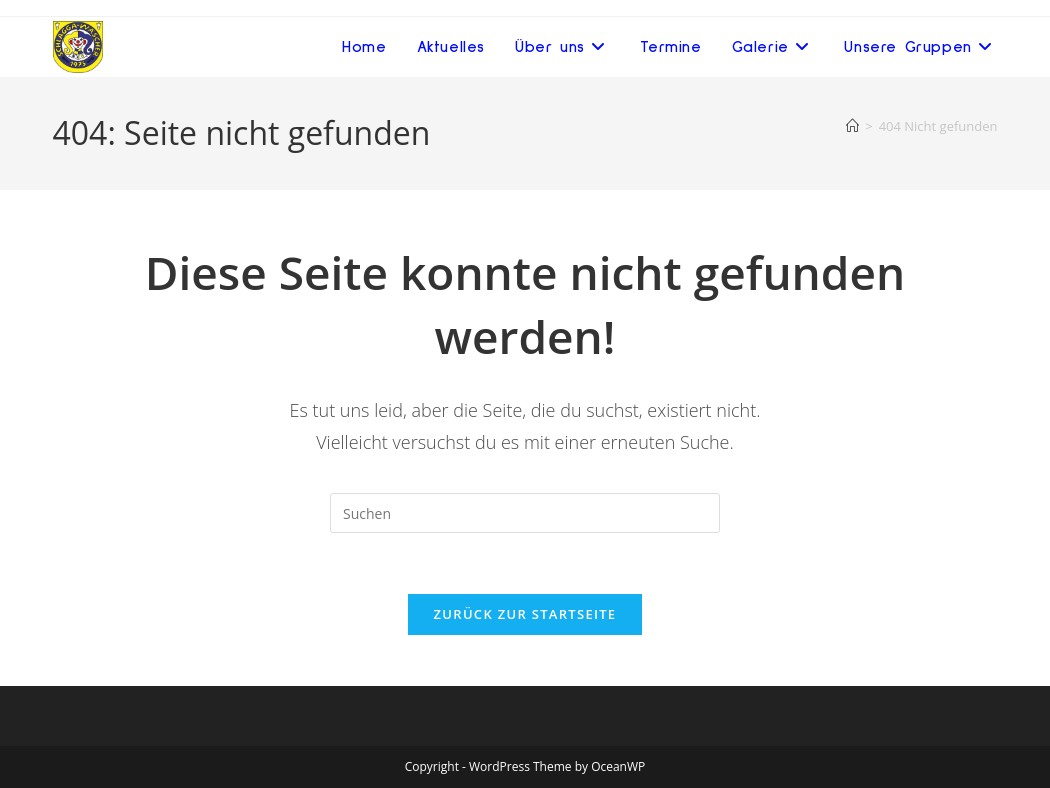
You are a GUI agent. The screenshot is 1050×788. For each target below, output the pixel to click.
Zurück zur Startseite (525, 614)
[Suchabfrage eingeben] (525, 513)
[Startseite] (852, 126)
